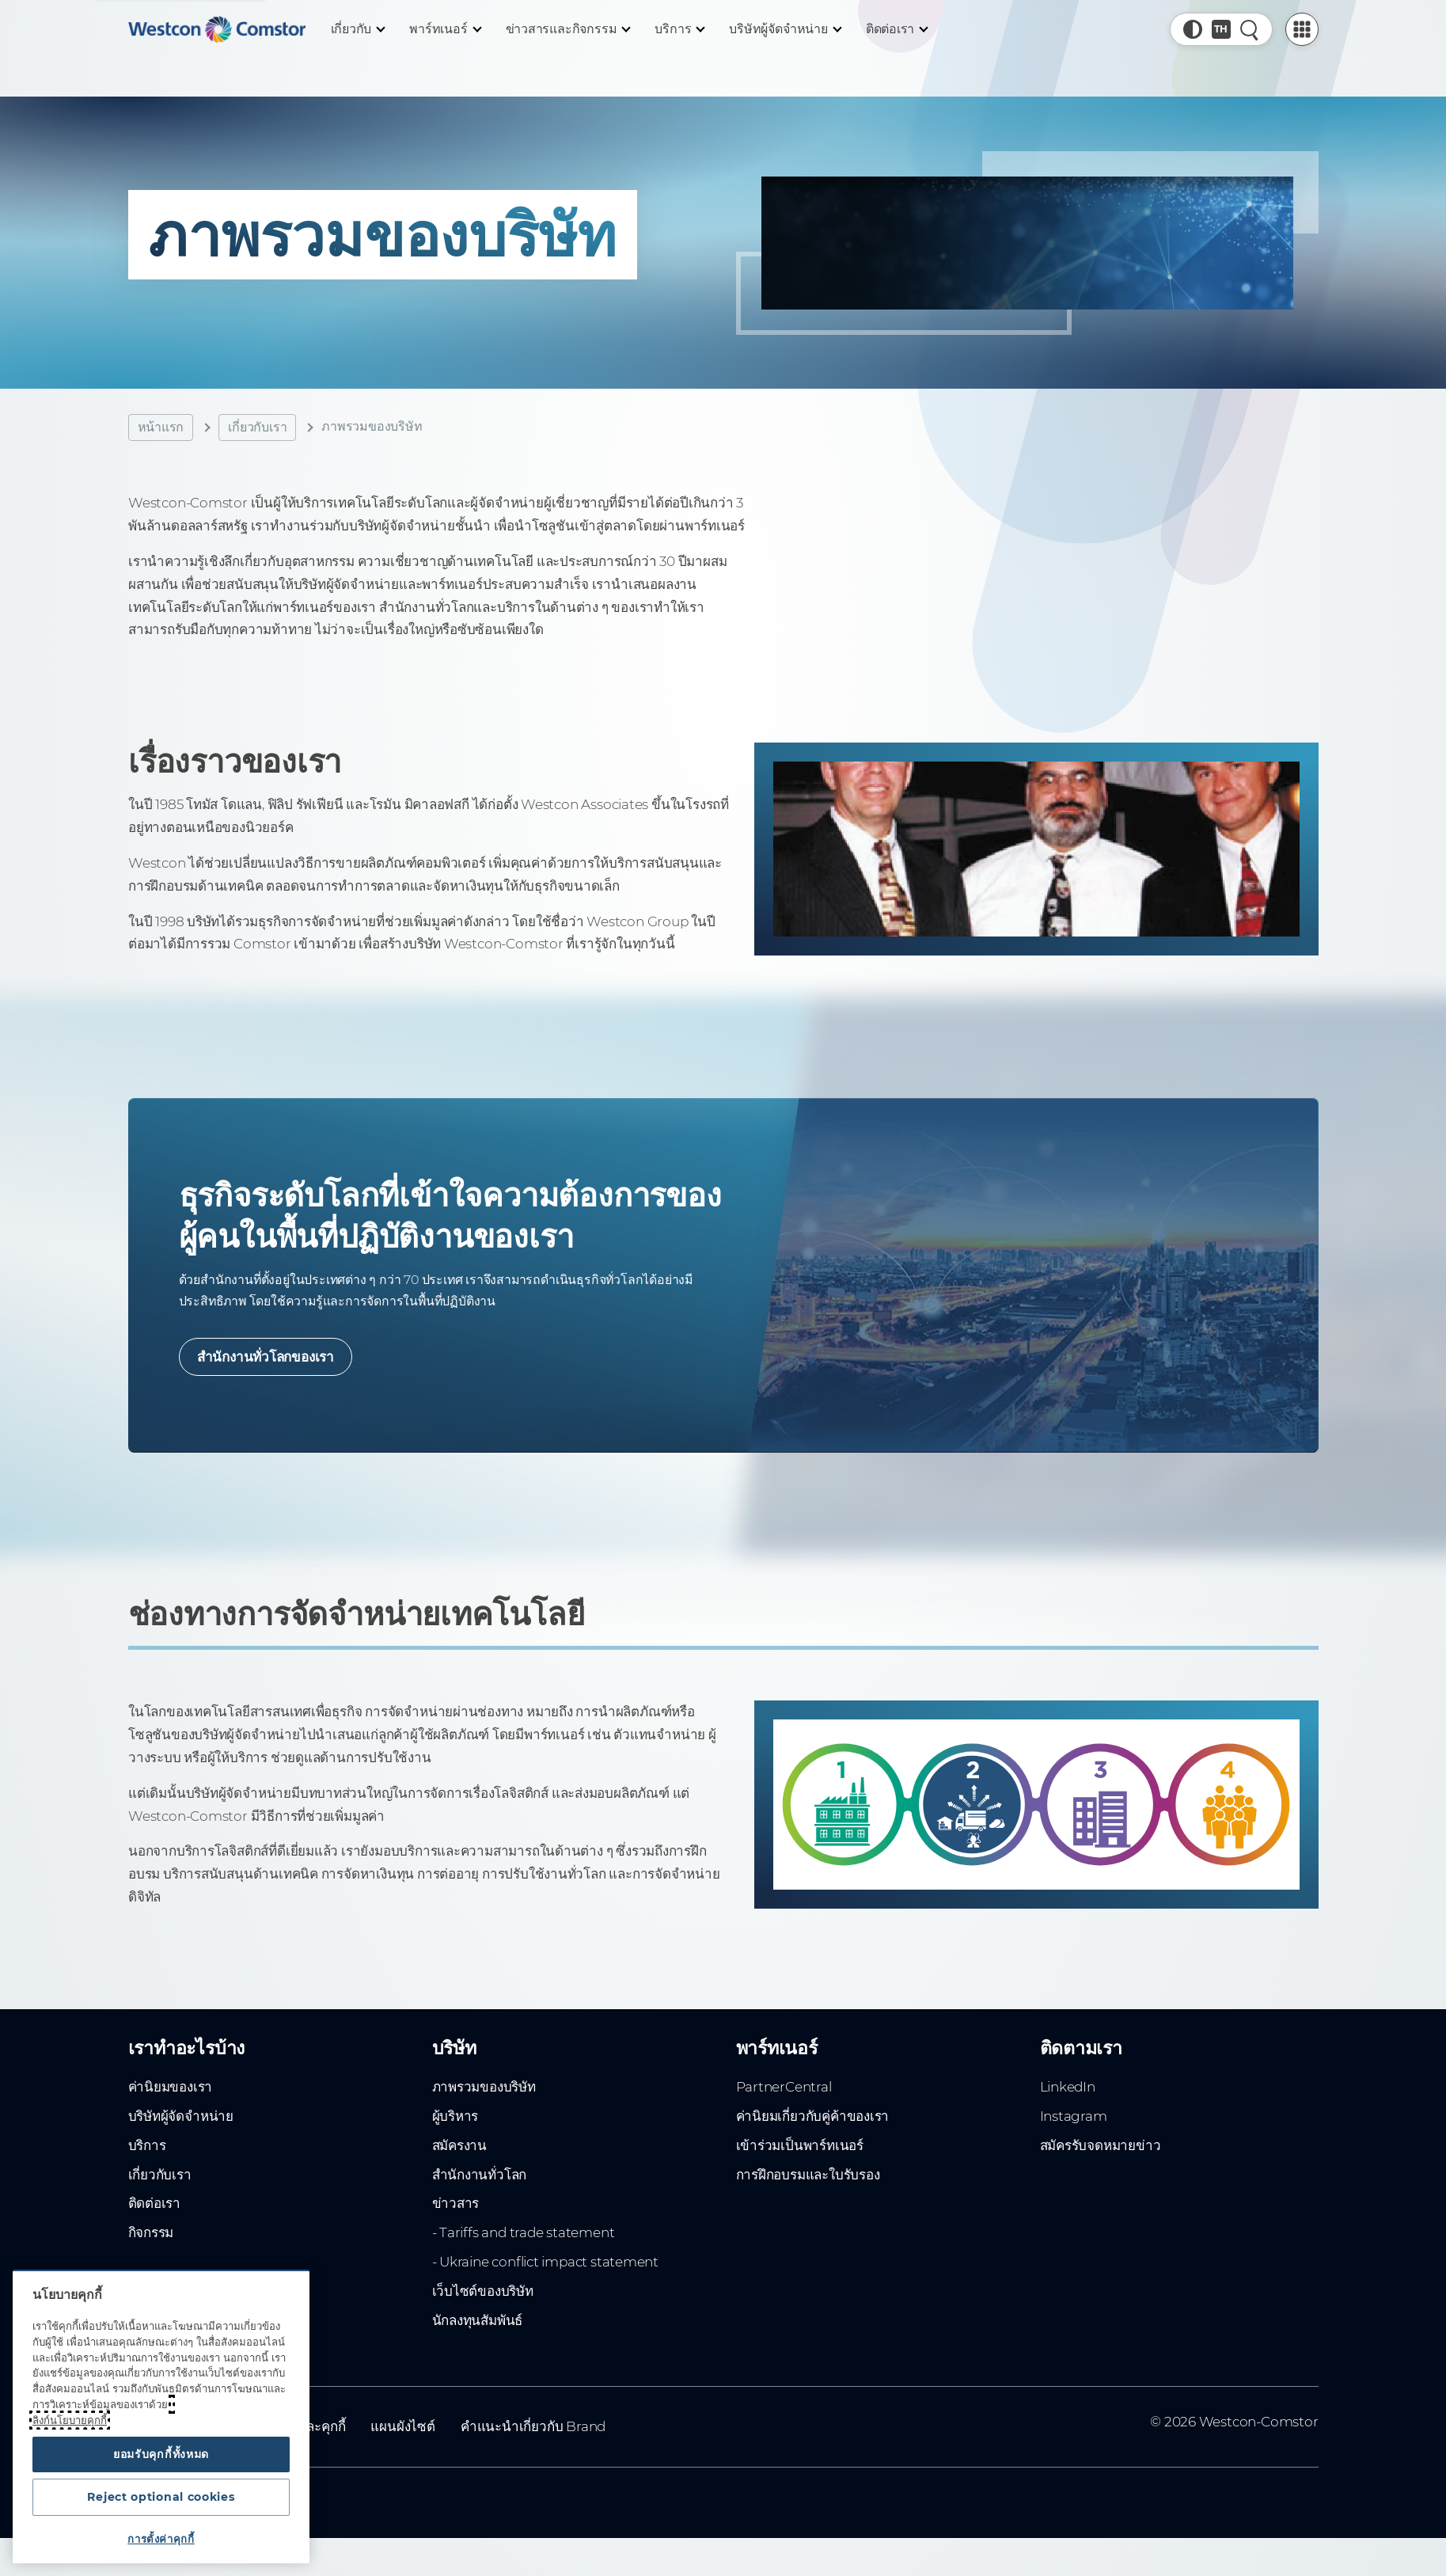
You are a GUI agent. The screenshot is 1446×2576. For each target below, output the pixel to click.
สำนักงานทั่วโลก (479, 2187)
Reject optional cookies (160, 2493)
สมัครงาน (460, 2159)
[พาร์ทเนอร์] (444, 29)
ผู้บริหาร (455, 2129)
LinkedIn (1067, 2100)
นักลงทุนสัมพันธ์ (477, 2334)
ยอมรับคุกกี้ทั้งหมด (161, 2445)
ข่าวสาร (456, 2217)
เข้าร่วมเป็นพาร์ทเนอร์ (799, 2159)
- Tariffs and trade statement (523, 2246)
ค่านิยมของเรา (170, 2100)
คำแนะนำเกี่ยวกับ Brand (533, 2440)
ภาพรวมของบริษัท (484, 2100)
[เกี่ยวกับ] (358, 29)
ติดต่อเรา (154, 2217)
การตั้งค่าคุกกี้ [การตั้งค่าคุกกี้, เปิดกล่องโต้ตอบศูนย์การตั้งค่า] (161, 2538)
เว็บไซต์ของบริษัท (482, 2304)
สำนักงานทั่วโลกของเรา (267, 1365)
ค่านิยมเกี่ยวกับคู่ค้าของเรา (813, 2129)
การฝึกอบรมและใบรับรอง (808, 2187)
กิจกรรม (151, 2246)
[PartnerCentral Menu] (1302, 29)
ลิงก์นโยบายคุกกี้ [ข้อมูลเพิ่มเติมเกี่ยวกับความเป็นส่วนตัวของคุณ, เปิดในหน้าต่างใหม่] (69, 2409)
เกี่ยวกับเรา (257, 427)
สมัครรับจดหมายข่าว (1100, 2159)
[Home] (217, 29)
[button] (1192, 29)
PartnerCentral (784, 2100)
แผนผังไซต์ (402, 2440)
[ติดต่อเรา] (897, 29)
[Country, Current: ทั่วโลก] (1221, 29)
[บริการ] (679, 29)
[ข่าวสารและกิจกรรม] (568, 29)
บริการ (147, 2159)
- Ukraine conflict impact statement (545, 2275)
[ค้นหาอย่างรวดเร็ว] (1249, 29)
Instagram (1073, 2129)
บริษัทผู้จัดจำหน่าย (180, 2129)
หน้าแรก (161, 427)
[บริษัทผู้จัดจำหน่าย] (784, 29)
